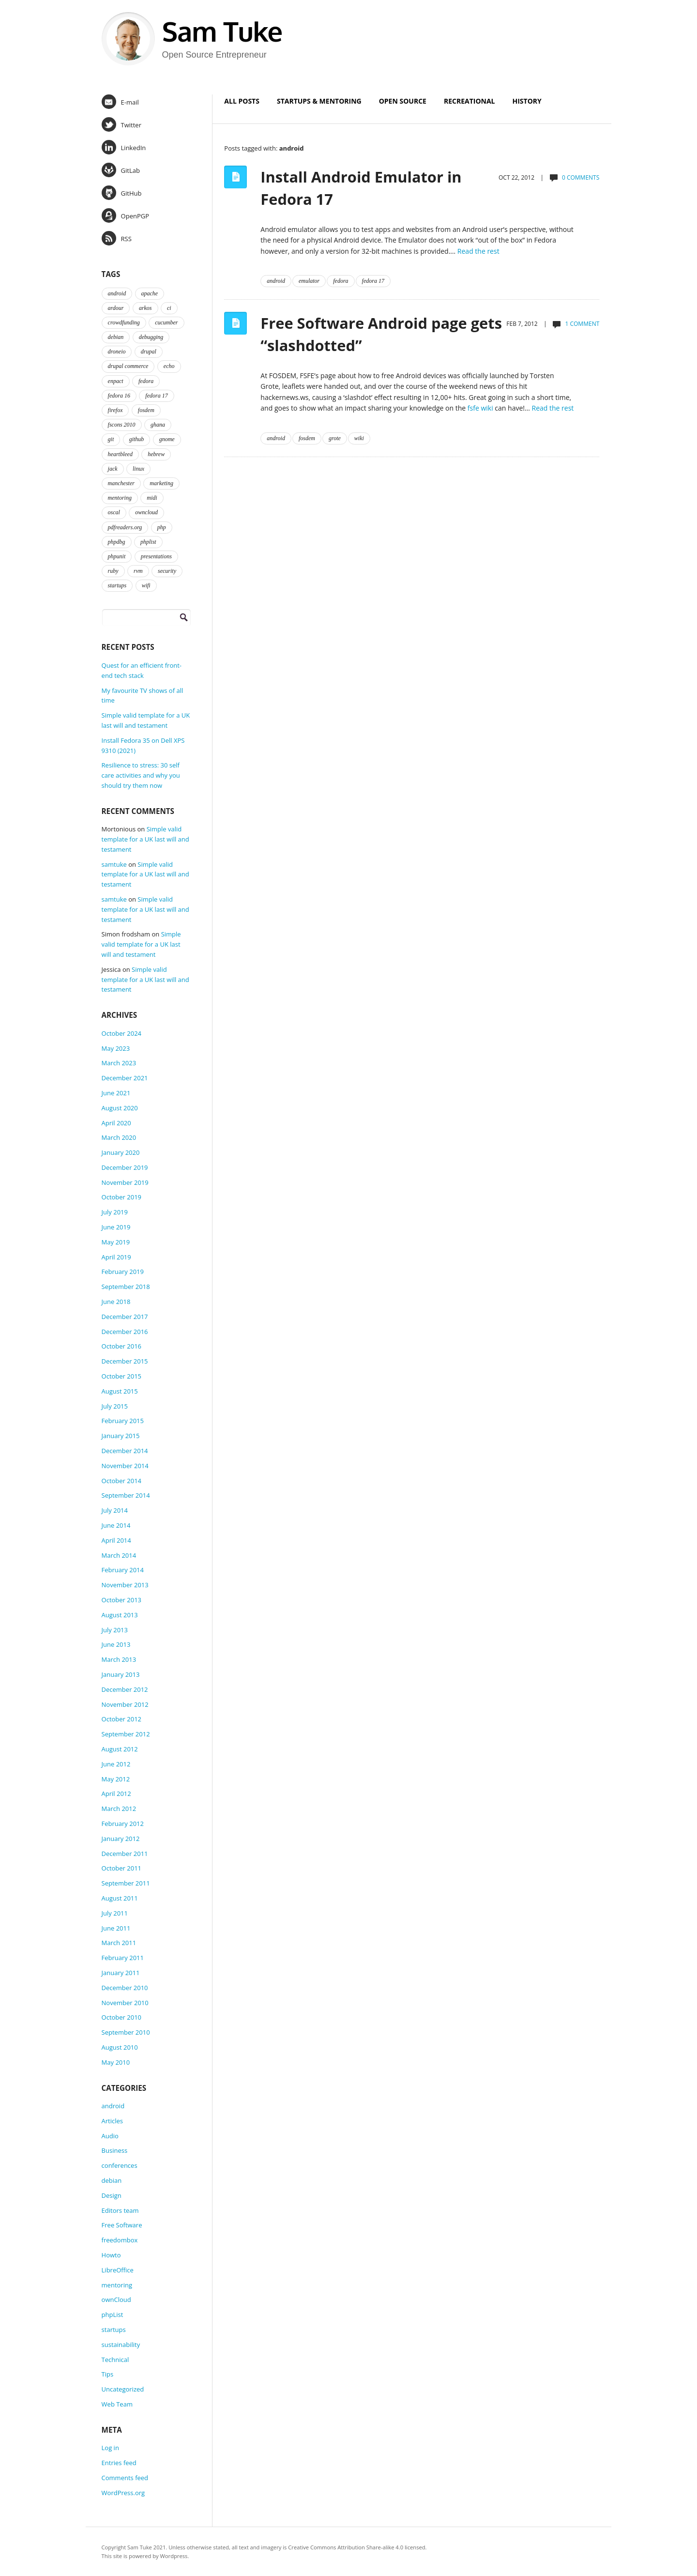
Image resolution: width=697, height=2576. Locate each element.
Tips (108, 2374)
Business (115, 2150)
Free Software (122, 2225)
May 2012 (116, 1779)
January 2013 (121, 1674)
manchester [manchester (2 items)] (121, 483)
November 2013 (125, 1584)
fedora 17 (373, 280)
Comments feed (125, 2477)
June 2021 (116, 1093)
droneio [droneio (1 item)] (117, 351)
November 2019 (125, 1182)
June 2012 (116, 1764)
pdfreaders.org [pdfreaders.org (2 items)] (125, 527)
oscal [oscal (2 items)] (114, 512)
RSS (117, 238)
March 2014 (119, 1555)
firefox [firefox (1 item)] (115, 410)
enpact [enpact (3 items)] (115, 381)
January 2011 (121, 1972)
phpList (112, 2314)
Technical (115, 2359)
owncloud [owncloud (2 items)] (146, 512)
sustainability (121, 2344)
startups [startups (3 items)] (117, 585)
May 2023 (116, 1048)
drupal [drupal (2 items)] (148, 351)
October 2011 (121, 1868)
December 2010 (125, 1987)
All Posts (241, 101)
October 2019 (121, 1197)
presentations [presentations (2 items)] (156, 556)
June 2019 (116, 1227)
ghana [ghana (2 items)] (158, 424)
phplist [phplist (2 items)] (148, 541)
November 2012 (125, 1704)
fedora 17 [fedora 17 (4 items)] (156, 395)
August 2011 (120, 1898)
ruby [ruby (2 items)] (113, 570)
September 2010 (126, 2032)
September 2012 (126, 1734)
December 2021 (125, 1077)
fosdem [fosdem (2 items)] (146, 410)
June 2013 (116, 1644)
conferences (119, 2165)
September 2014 (126, 1495)
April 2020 (116, 1123)
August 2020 (120, 1108)
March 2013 (119, 1659)
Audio (110, 2135)
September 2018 (126, 1286)
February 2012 (123, 1823)
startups (114, 2329)
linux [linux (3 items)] (138, 468)
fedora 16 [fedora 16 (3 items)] (119, 395)
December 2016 (125, 1331)
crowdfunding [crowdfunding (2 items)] (124, 322)
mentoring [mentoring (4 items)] (120, 497)
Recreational (469, 101)
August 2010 (120, 2047)
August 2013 (120, 1614)
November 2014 (125, 1465)
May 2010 (116, 2062)
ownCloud (116, 2299)
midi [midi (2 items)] (152, 497)
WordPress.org (123, 2492)
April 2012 (116, 1793)
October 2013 (121, 1599)
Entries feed (119, 2462)
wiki (359, 438)
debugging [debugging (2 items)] (151, 337)
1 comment (582, 324)
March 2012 (119, 1808)
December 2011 (125, 1853)
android (276, 280)
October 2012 (121, 1719)
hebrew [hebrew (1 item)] (156, 454)
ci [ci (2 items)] (169, 308)
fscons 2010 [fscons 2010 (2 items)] (122, 424)
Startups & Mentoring (319, 101)
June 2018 (116, 1301)
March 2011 (119, 1942)
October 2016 (121, 1346)
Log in (110, 2447)
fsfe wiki (480, 408)
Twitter (121, 124)
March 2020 (119, 1137)
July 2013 (115, 1629)
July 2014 (115, 1510)
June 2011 (116, 1928)
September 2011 (126, 1883)
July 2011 (115, 1913)
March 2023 (119, 1062)
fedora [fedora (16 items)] (145, 381)
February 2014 (123, 1569)
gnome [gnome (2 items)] (167, 439)
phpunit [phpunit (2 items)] (117, 556)
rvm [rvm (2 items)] (138, 570)
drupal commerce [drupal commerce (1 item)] (128, 366)
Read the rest (478, 251)
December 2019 (125, 1167)
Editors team (120, 2210)
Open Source (402, 101)
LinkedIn (124, 147)
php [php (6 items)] (161, 527)
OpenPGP (125, 215)
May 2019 (116, 1242)
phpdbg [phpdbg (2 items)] (116, 541)
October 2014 (121, 1480)
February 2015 (123, 1420)
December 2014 (125, 1450)
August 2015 (120, 1391)
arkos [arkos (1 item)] (145, 308)
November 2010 (125, 2002)
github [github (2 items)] (136, 439)
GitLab (121, 170)
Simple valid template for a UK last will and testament (145, 839)
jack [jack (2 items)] (113, 468)
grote (335, 438)
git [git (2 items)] (111, 439)
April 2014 (116, 1540)
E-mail (120, 101)
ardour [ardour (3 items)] (116, 308)
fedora (340, 280)
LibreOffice (118, 2270)
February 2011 (123, 1957)
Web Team (117, 2404)
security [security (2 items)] (167, 570)
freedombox (120, 2240)
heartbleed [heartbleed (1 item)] (120, 454)
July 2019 (115, 1212)
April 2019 (116, 1257)
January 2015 (121, 1435)
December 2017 (125, 1316)
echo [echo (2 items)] (169, 366)
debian (112, 2180)
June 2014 (116, 1525)
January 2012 (121, 1838)
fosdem (307, 438)
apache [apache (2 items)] (149, 293)
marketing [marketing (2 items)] (161, 483)
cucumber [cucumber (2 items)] (166, 322)
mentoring (117, 2285)
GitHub (122, 192)
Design (111, 2195)
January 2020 (121, 1152)
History (527, 101)
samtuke (114, 864)
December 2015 (125, 1361)
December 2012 (125, 1689)
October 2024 (121, 1033)
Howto (111, 2255)
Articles (112, 2120)
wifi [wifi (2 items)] (146, 585)
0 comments (580, 177)
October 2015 (121, 1376)
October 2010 (121, 2017)
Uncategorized (123, 2389)
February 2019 (123, 1271)
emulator (309, 280)
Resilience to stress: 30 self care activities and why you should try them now (141, 775)
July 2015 (115, 1406)
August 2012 (120, 1749)
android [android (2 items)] (117, 293)
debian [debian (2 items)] (116, 337)
